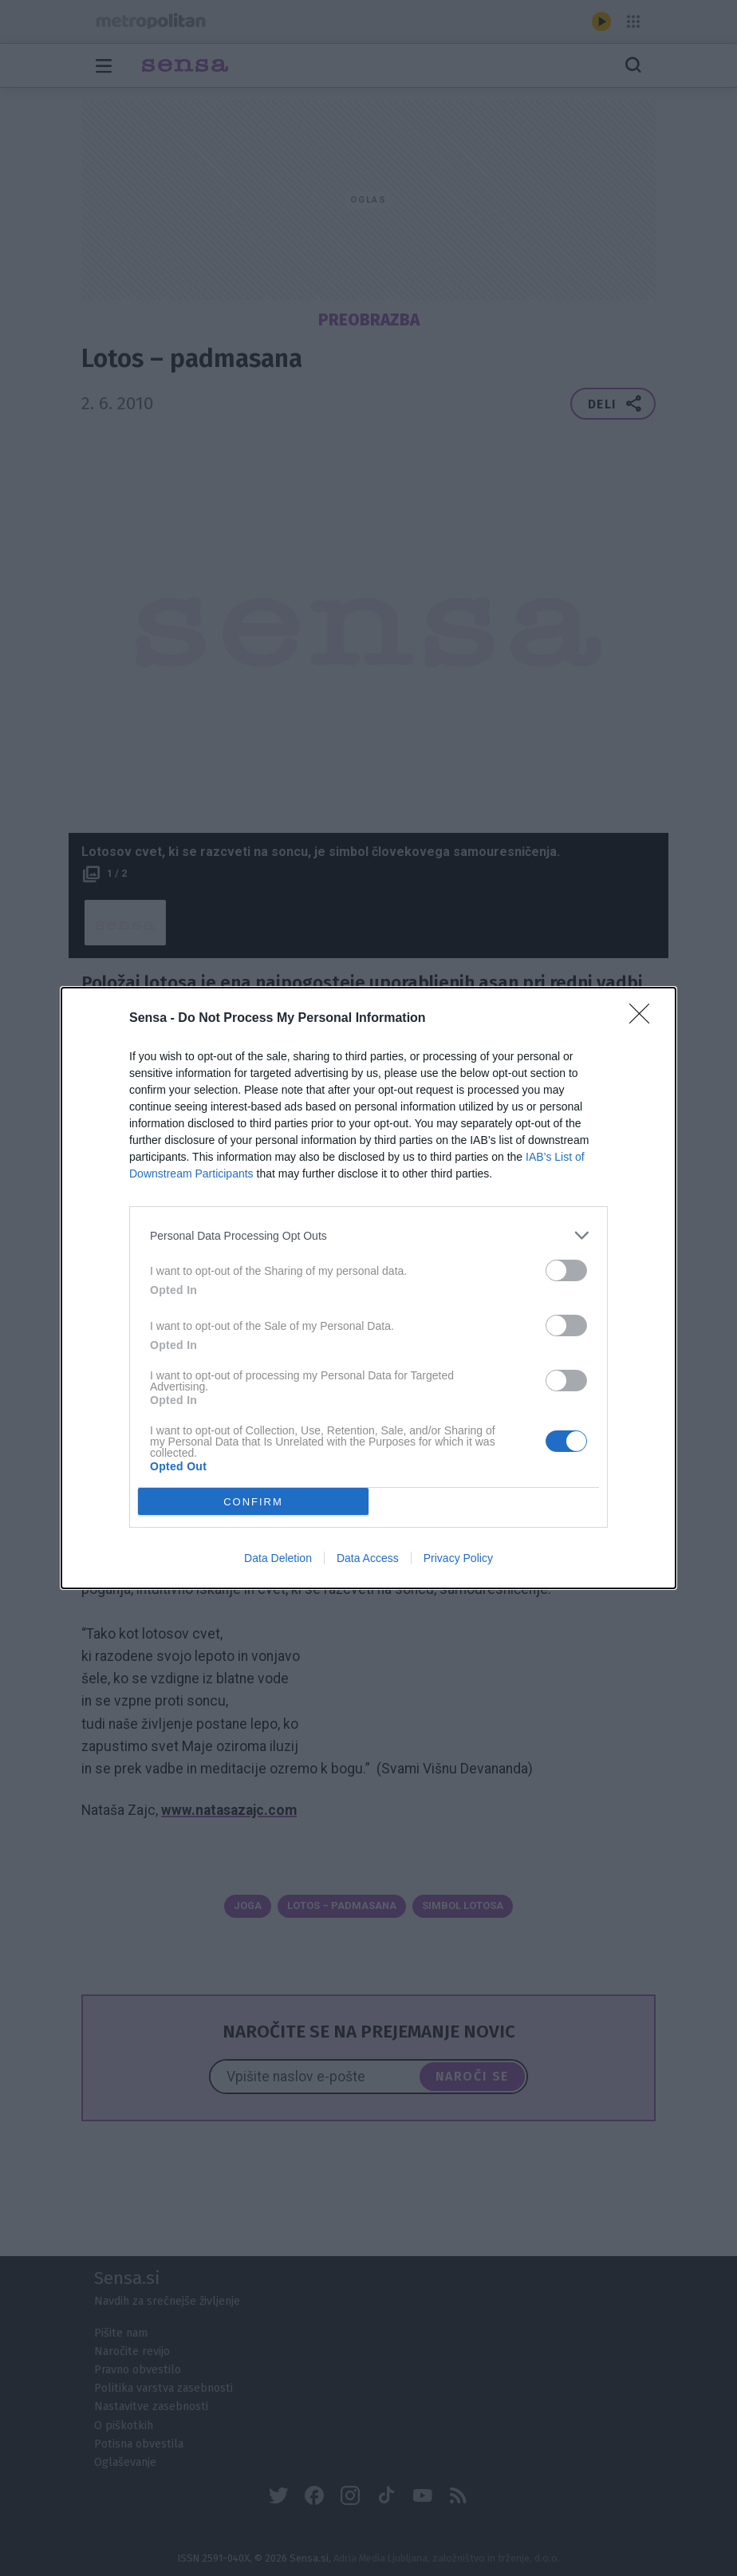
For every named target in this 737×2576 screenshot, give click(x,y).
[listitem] (368, 1235)
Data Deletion (278, 1558)
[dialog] (368, 1288)
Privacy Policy (458, 1558)
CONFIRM (253, 1502)
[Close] (644, 1019)
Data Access (368, 1558)
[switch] (566, 1270)
